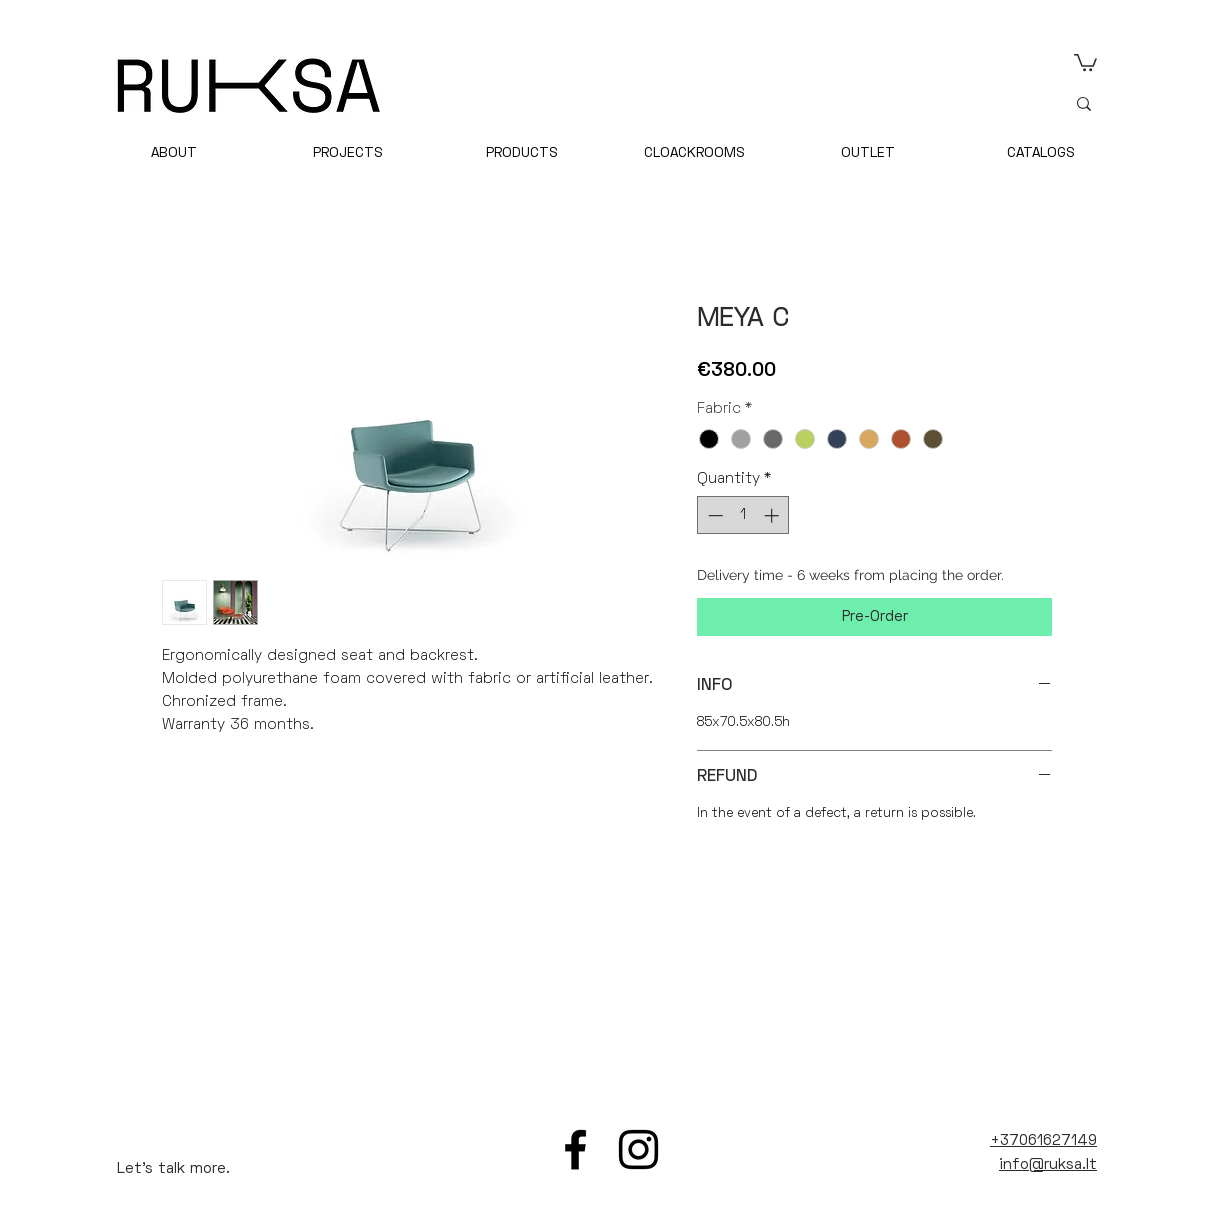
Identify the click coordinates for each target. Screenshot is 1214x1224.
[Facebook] (575, 1149)
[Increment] (773, 515)
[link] (1085, 61)
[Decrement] (713, 515)
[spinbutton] (743, 515)
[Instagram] (638, 1149)
